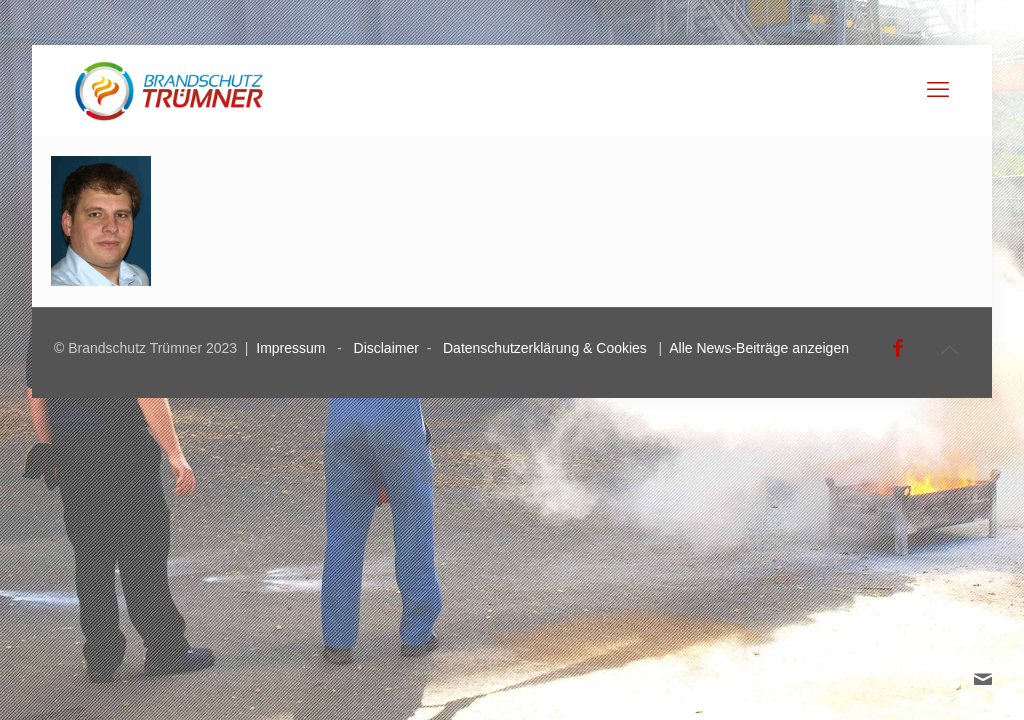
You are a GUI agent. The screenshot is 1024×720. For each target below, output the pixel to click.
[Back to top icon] (949, 350)
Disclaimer (386, 348)
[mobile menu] (938, 90)
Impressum (290, 348)
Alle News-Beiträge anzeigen (759, 348)
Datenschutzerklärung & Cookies (545, 348)
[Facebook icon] (898, 348)
